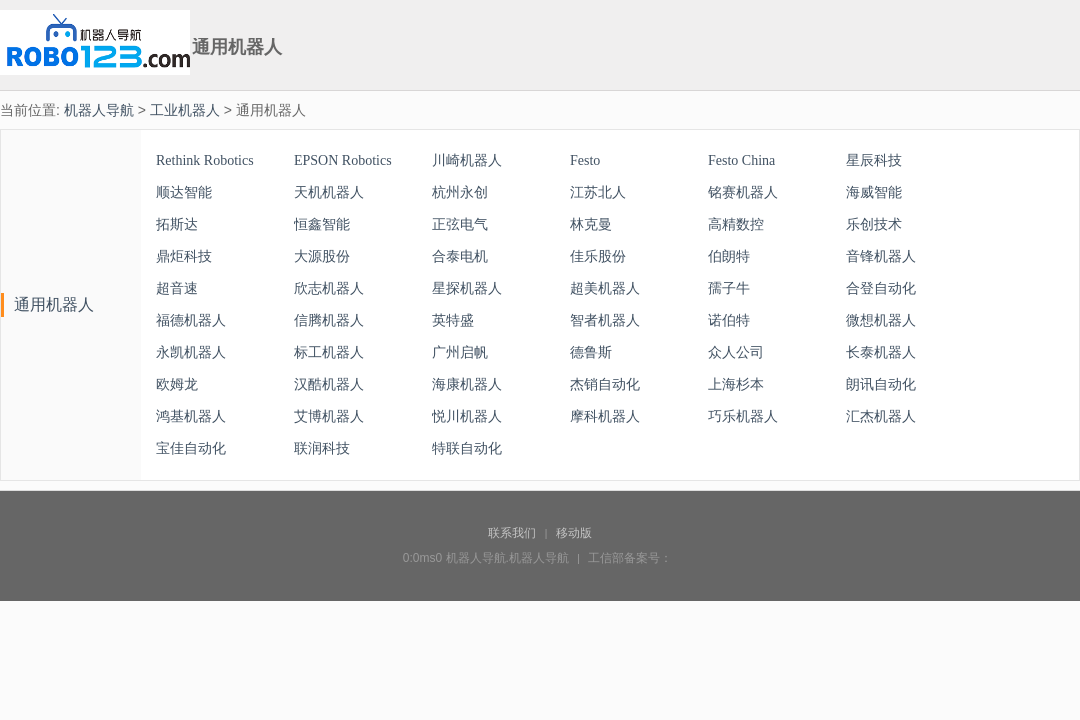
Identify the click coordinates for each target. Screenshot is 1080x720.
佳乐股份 (598, 256)
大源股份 (322, 256)
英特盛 (453, 320)
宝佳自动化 (191, 448)
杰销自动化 (605, 384)
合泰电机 (460, 256)
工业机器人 (185, 110)
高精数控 (736, 224)
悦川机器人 (467, 416)
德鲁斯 (591, 352)
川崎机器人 (467, 160)
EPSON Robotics (343, 160)
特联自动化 (467, 448)
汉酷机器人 (329, 384)
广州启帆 (460, 352)
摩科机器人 (605, 416)
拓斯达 (177, 224)
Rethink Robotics (205, 160)
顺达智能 (184, 192)
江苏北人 (598, 192)
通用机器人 (54, 304)
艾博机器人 (329, 416)
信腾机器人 (329, 320)
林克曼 (591, 224)
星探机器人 (467, 288)
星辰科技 (874, 160)
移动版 (574, 533)
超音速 (177, 288)
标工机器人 (329, 352)
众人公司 (736, 352)
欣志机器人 (329, 288)
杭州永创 (460, 192)
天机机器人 (329, 192)
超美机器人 (605, 288)
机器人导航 (99, 110)
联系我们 (512, 533)
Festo (585, 160)
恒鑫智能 (322, 224)
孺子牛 (729, 288)
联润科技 (322, 448)
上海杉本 (736, 384)
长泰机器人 (881, 352)
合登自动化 (881, 288)
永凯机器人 (191, 352)
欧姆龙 (177, 384)
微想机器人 (881, 320)
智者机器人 (605, 320)
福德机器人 (191, 320)
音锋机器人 (881, 256)
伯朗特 (729, 256)
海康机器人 (467, 384)
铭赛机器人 (743, 192)
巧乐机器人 (743, 416)
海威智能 (874, 192)
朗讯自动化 (881, 384)
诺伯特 (729, 320)
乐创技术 (874, 224)
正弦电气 (460, 224)
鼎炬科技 (184, 256)
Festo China (741, 160)
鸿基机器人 (191, 416)
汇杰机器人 (881, 416)
